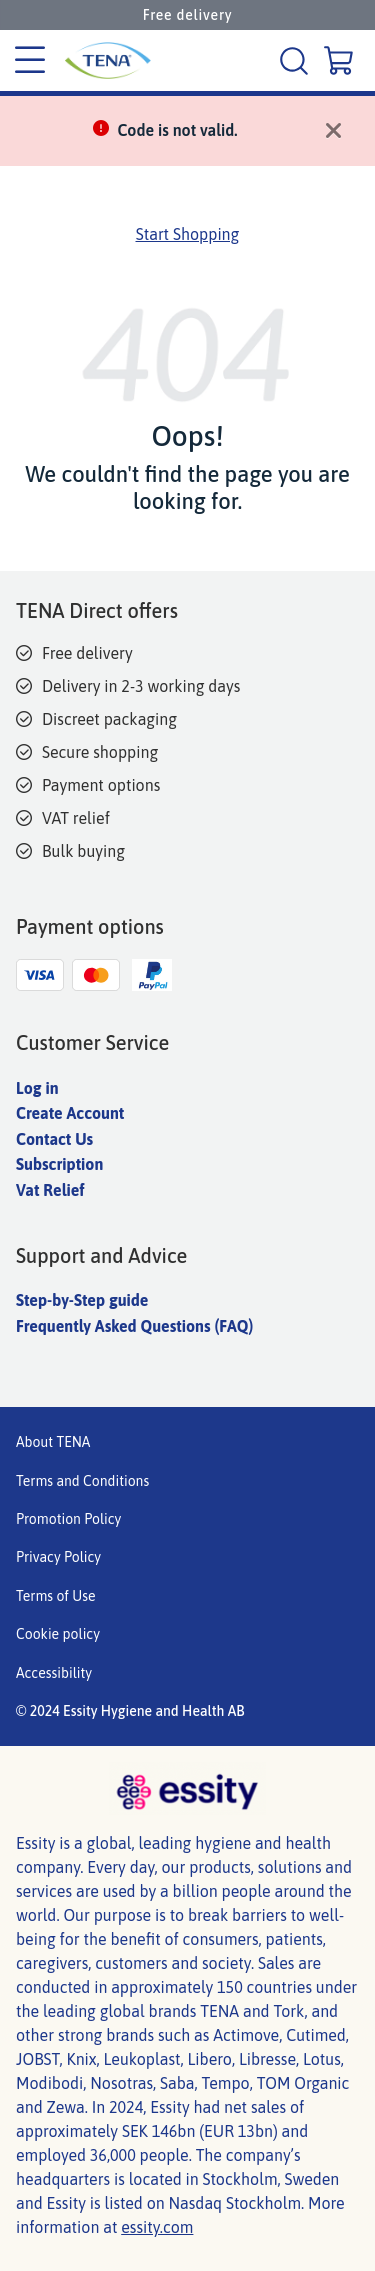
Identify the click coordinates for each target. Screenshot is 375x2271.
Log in (37, 1088)
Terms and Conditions (82, 1481)
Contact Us (54, 1139)
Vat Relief (50, 1190)
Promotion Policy (68, 1519)
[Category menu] (30, 61)
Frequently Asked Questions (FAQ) (134, 1326)
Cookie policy (58, 1634)
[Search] (296, 60)
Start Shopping (188, 234)
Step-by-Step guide (82, 1300)
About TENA (53, 1442)
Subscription (59, 1164)
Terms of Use (56, 1596)
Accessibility (54, 1673)
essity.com (157, 2227)
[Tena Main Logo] (100, 60)
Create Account (70, 1113)
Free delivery (188, 15)
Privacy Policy (58, 1557)
